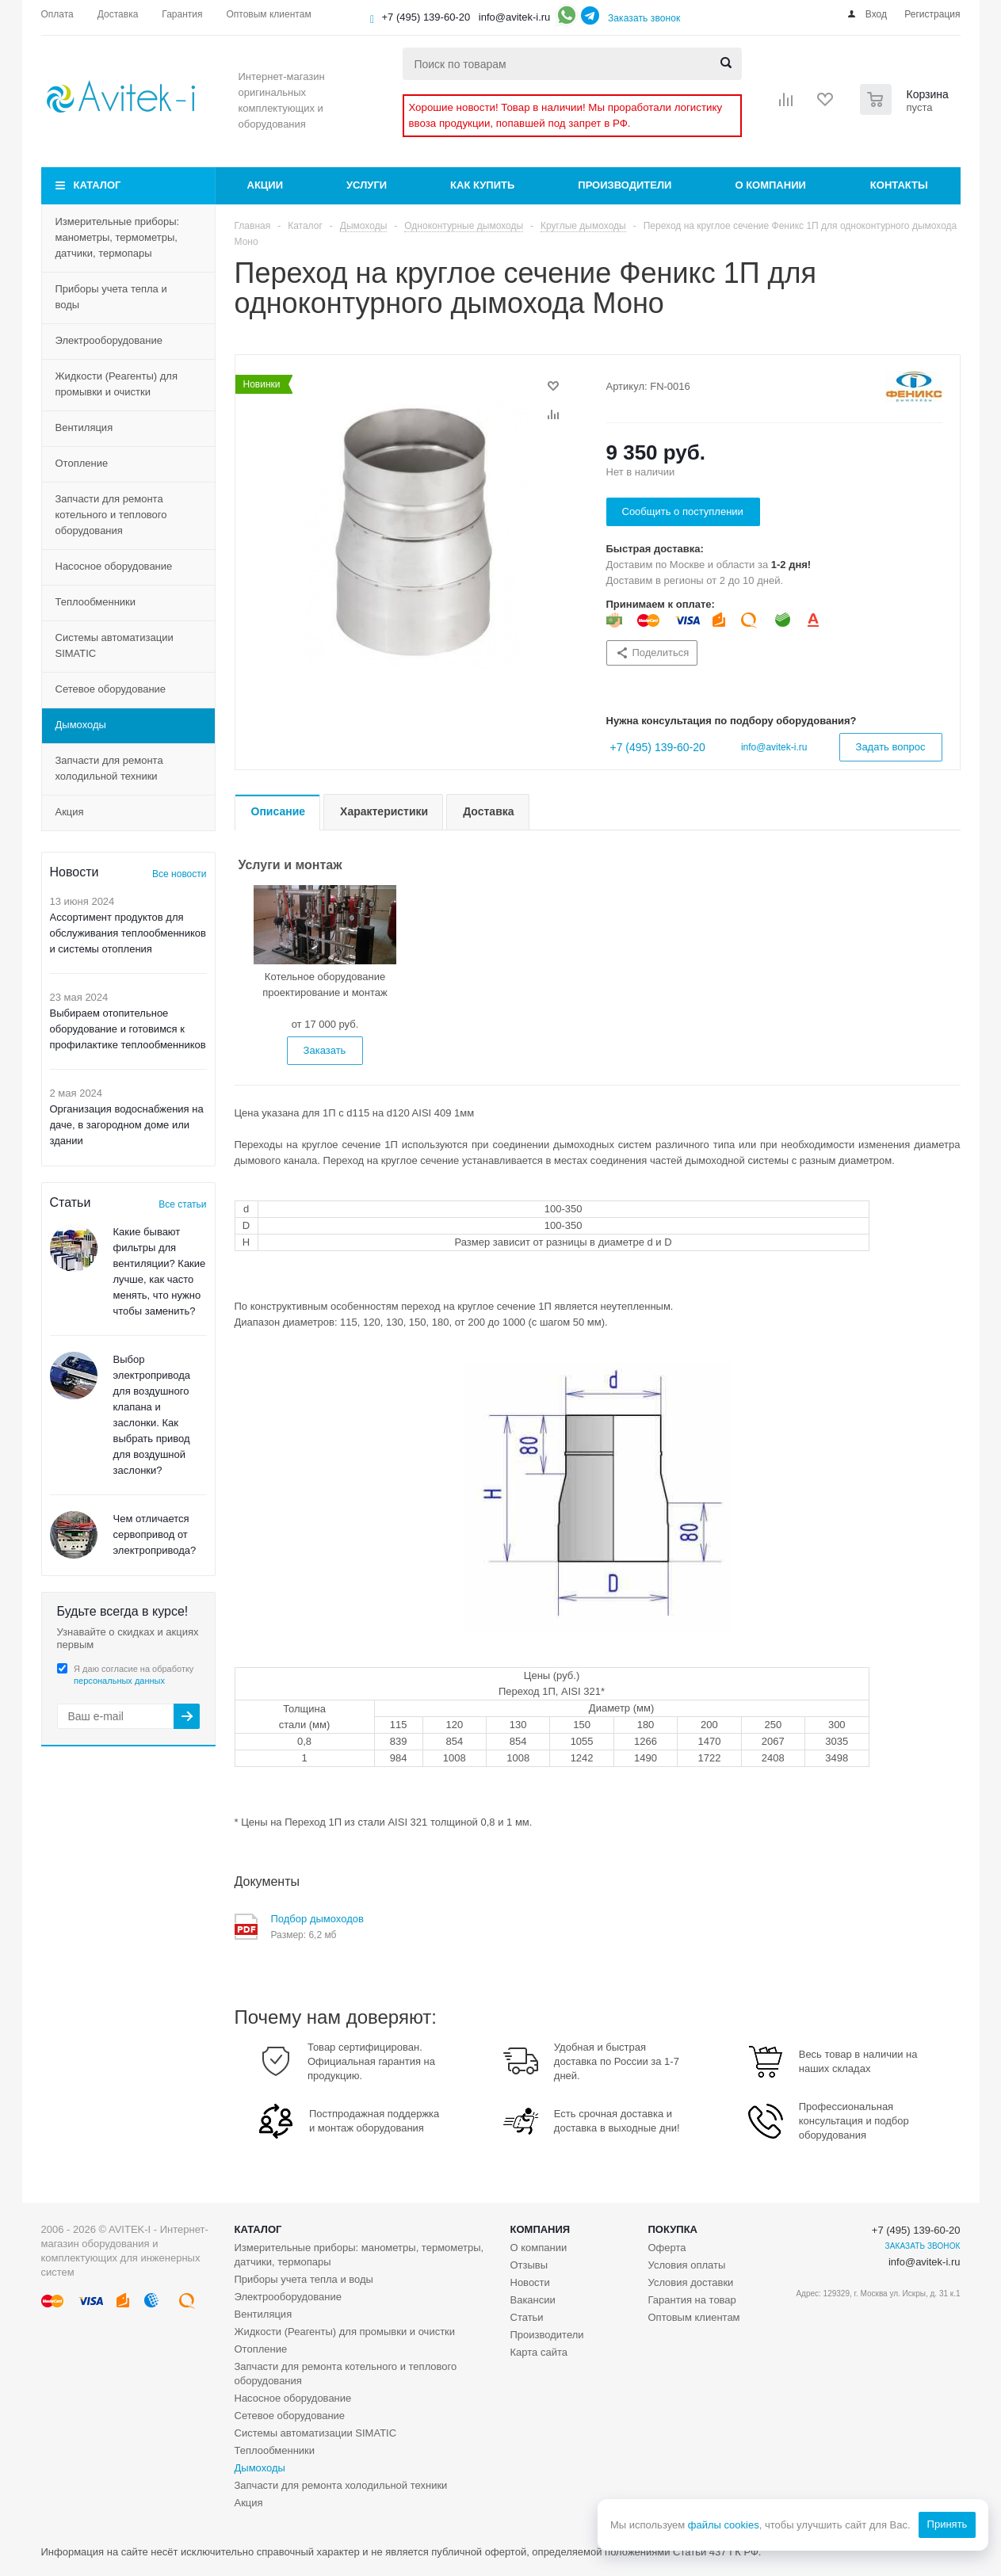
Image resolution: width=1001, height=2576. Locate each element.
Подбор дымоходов (317, 1919)
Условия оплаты (687, 2265)
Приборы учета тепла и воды (111, 297)
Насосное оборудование (114, 566)
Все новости (179, 874)
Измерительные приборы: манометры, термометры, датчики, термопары (117, 237)
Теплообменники (95, 602)
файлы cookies (722, 2525)
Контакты (899, 185)
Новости (530, 2282)
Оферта (667, 2248)
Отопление (82, 463)
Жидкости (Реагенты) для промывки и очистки (116, 384)
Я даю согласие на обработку (133, 1674)
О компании (770, 185)
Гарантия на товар (692, 2300)
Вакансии (533, 2300)
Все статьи (182, 1204)
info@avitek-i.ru (515, 17)
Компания (540, 2229)
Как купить (482, 185)
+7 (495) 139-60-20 (426, 17)
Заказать (325, 1050)
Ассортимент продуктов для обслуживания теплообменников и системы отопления (128, 933)
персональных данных (119, 1680)
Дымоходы (80, 725)
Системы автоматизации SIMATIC (114, 645)
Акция (69, 812)
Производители (624, 185)
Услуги (366, 185)
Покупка (672, 2229)
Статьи (527, 2317)
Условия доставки (691, 2282)
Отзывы (529, 2265)
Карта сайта (538, 2352)
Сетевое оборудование (110, 689)
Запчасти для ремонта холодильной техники (109, 768)
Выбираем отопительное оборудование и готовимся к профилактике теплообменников (128, 1029)
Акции (265, 185)
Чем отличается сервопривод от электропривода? (155, 1534)
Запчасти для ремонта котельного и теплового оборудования (111, 514)
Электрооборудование (109, 340)
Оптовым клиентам (694, 2317)
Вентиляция (84, 427)
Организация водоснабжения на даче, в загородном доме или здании (127, 1125)
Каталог (97, 185)
